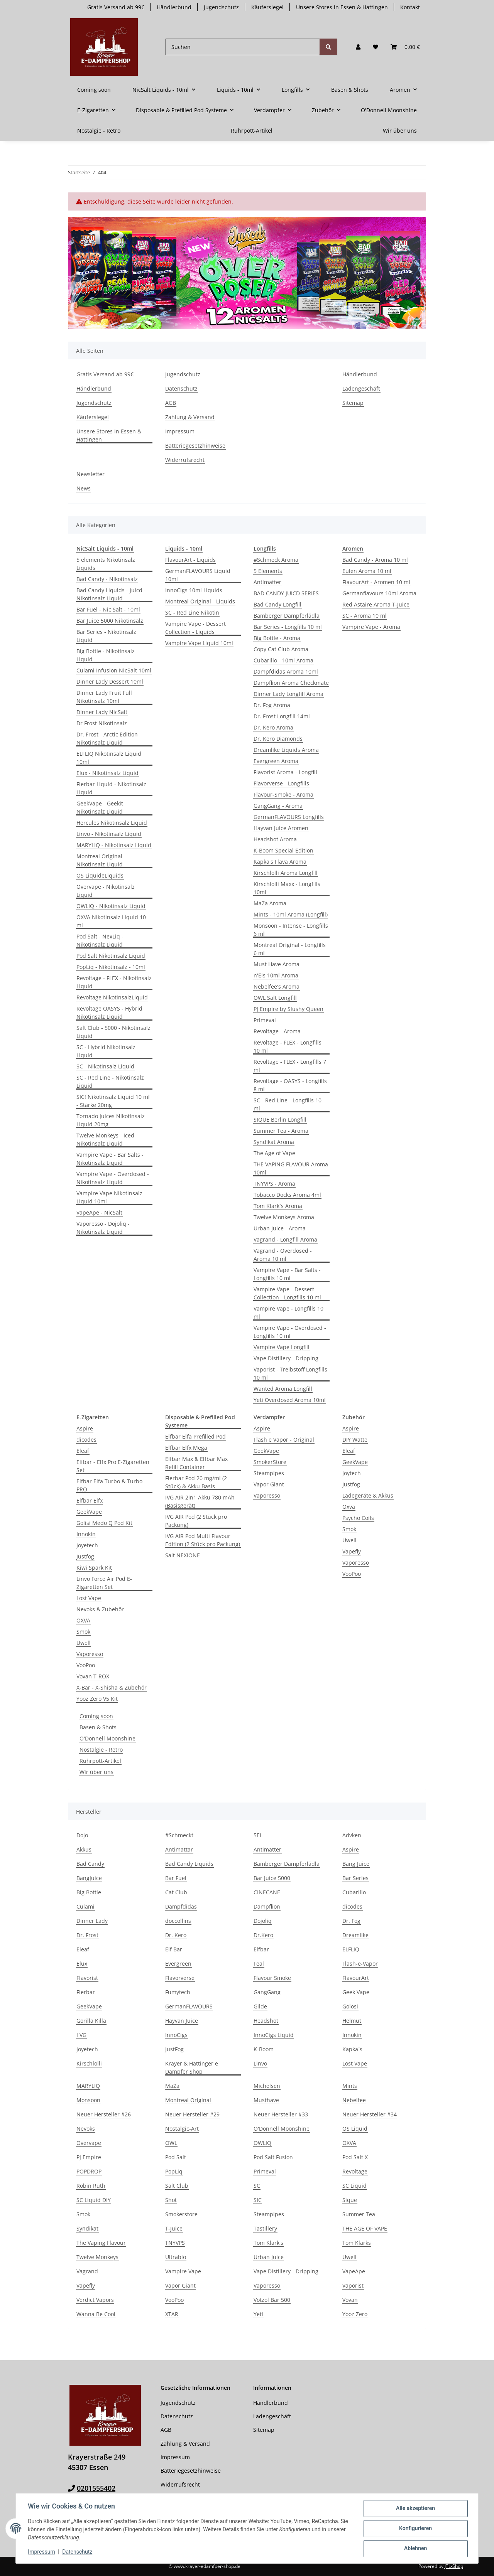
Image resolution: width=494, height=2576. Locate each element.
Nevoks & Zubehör (100, 1609)
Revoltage (354, 2171)
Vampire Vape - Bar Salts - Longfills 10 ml (287, 1274)
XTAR (171, 2314)
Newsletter (90, 474)
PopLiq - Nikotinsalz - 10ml (110, 966)
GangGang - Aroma (278, 805)
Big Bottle (88, 1892)
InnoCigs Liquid (274, 2035)
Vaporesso (89, 1654)
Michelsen (267, 2085)
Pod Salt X (355, 2157)
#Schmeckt (179, 1835)
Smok (83, 1631)
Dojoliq (263, 1920)
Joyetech (87, 1545)
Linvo (260, 2063)
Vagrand (87, 2271)
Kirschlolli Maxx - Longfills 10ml (287, 888)
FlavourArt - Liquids (190, 559)
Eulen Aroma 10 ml (366, 571)
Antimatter (267, 582)
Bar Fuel (175, 1878)
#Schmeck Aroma (276, 559)
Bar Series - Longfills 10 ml (288, 626)
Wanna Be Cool (95, 2314)
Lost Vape (88, 1598)
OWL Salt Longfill (275, 997)
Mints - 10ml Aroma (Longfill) (291, 914)
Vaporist (353, 2285)
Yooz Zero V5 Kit (97, 1698)
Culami (85, 1906)
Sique (349, 2200)
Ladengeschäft (361, 388)
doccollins (178, 1920)
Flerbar (85, 1992)
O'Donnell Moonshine (107, 1738)
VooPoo (85, 1665)
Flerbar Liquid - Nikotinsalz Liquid (111, 788)
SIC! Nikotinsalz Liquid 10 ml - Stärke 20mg (113, 1101)
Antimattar (179, 1849)
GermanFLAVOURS (189, 2006)
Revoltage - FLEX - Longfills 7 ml (290, 1065)
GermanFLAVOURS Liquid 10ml (197, 575)
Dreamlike (355, 1935)
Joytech (351, 1473)
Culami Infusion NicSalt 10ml (113, 670)
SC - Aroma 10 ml (364, 615)
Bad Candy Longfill (277, 604)
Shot (171, 2200)
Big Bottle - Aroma (277, 638)
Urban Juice (269, 2257)
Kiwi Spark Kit (94, 1567)
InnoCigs (176, 2035)
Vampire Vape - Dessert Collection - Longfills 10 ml (287, 1293)
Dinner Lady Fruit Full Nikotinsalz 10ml (104, 696)
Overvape (88, 2142)
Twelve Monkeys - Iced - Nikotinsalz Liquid (107, 1139)
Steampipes (269, 1473)
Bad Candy (90, 1863)
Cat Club (176, 1892)
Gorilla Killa (91, 2020)
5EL (258, 1835)
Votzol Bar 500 (272, 2299)
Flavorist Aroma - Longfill (285, 772)
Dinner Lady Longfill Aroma (288, 693)
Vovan (350, 2299)
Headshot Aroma (275, 839)
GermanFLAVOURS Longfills (289, 816)
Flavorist (87, 1977)
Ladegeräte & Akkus (367, 1495)
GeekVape (89, 1511)
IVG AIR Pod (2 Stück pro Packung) (196, 1520)
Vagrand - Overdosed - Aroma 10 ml (283, 1254)
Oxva (348, 1506)
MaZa (172, 2085)
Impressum (41, 2552)
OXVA (83, 1620)
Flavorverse (180, 1977)
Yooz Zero (354, 2314)
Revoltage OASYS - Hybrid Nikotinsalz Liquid (109, 1012)
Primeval (265, 1020)
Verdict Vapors (95, 2299)
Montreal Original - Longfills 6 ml (290, 949)
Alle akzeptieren (415, 2508)
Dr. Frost (87, 1935)
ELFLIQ (350, 1949)
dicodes (86, 1439)
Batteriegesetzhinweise (195, 445)
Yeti (258, 2314)
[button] (358, 47)
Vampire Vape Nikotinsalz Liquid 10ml (109, 1197)
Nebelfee (354, 2100)
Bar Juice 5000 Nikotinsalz (109, 620)
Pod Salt (175, 2157)
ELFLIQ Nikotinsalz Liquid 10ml (108, 757)
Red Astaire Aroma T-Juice (375, 604)
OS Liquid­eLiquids (100, 875)
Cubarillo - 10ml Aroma (283, 660)
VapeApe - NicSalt (99, 1212)
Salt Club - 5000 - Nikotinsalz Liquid (113, 1031)
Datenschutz (78, 2552)
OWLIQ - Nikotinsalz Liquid (110, 906)
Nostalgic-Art (182, 2128)
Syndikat (87, 2228)
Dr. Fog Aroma (272, 705)
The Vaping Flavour (101, 2242)
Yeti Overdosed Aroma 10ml (290, 1399)
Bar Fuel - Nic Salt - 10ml (108, 609)
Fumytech (177, 1992)
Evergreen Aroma (276, 761)
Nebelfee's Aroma (276, 986)
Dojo (82, 1835)
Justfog (85, 1556)
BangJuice (89, 1878)
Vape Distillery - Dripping (286, 1358)
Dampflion (267, 1906)
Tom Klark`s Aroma (278, 1206)
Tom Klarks (356, 2242)
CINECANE (267, 1892)
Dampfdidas (181, 1906)
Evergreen (178, 1963)
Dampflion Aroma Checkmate (291, 682)
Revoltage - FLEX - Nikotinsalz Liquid (114, 982)
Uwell (83, 1642)
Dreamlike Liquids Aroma (286, 749)
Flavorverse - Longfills (281, 783)
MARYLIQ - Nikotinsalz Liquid (113, 845)
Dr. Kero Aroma (273, 727)
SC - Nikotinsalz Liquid (105, 1066)
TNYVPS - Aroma (274, 1183)
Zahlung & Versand (190, 417)
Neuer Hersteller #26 (103, 2114)
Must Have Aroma (276, 964)
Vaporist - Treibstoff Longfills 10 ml (290, 1373)
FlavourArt (355, 1977)
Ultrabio (175, 2257)
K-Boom (264, 2049)
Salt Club (176, 2185)
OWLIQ (262, 2142)
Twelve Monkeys (97, 2257)
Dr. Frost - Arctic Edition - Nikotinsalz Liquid (108, 738)
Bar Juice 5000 (272, 1878)
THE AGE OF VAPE (364, 2228)
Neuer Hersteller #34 (369, 2114)
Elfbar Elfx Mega (186, 1447)
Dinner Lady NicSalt (101, 712)
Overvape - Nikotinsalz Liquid (105, 890)
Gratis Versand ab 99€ (115, 7)
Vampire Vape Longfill (282, 1347)
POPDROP (89, 2171)
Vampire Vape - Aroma (371, 626)
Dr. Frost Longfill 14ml (282, 716)
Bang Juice (355, 1863)
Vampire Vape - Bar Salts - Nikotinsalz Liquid (110, 1158)
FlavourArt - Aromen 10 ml (376, 582)
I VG (81, 2035)
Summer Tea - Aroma (281, 1130)
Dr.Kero (263, 1935)
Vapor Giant (269, 1484)
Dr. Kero (175, 1935)
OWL (171, 2142)
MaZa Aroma (270, 903)
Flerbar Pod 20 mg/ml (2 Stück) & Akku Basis (196, 1482)
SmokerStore (270, 1462)
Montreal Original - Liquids (200, 601)
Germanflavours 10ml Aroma (379, 593)
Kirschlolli (89, 2063)
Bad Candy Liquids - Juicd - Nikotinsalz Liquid (111, 594)
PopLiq (174, 2171)
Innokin (86, 1534)
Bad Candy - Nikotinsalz (107, 579)
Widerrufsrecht (185, 459)
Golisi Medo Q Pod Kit (104, 1522)
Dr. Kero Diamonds (278, 738)
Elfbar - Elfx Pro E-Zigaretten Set (112, 1466)
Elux (81, 1963)
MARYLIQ (88, 2085)
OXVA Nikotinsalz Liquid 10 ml (111, 921)
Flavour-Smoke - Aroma (283, 794)
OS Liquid (354, 2128)
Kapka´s (352, 2049)
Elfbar (261, 1949)
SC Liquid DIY (93, 2200)
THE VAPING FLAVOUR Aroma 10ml (291, 1168)
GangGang (267, 1992)
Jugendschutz (221, 7)
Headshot (266, 2020)
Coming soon (96, 1716)
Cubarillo (354, 1892)
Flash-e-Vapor (360, 1963)
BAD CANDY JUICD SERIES (286, 593)
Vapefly (351, 1551)
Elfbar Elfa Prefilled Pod (195, 1436)
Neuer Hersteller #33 (281, 2114)
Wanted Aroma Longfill (283, 1388)
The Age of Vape (274, 1153)
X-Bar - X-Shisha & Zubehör (111, 1687)
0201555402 (96, 2488)
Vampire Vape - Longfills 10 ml (288, 1312)
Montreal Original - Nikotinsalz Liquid (101, 860)
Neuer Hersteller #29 (192, 2114)
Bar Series (355, 1878)
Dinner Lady (92, 1920)
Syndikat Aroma (274, 1142)
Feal (259, 1963)
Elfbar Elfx (89, 1500)
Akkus (83, 1849)
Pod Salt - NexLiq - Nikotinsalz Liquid (100, 940)
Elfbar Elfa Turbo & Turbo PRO (109, 1485)
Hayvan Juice (181, 2020)
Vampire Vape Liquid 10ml (199, 643)
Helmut (351, 2020)
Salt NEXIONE (182, 1555)
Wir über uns (96, 1772)
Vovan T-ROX (92, 1676)
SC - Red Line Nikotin (192, 612)
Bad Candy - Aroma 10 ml (375, 559)
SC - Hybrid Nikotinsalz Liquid (105, 1051)
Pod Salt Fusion (273, 2157)
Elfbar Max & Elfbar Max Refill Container (196, 1463)
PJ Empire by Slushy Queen (288, 1009)
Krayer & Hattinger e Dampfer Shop (191, 2067)
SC (257, 2185)
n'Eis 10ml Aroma (276, 975)
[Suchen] (242, 47)
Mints (349, 2085)
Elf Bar (173, 1949)
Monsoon (88, 2100)
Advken (351, 1835)
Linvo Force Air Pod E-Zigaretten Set (104, 1582)
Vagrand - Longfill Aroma (285, 1239)
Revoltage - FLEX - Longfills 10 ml (287, 1046)
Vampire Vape (183, 2271)
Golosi (350, 2006)
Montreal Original (188, 2100)
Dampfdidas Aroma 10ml (286, 671)
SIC (258, 2200)
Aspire (84, 1428)
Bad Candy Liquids (189, 1863)
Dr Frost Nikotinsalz (101, 723)
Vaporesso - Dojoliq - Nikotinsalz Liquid (103, 1227)
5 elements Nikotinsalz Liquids (105, 563)
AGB (170, 402)
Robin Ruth (90, 2185)
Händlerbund (174, 7)
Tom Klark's (268, 2242)
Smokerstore (181, 2214)
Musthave (266, 2100)
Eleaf (82, 1450)
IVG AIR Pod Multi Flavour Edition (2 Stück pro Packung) (202, 1540)
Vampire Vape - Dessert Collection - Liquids (195, 627)
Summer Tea (358, 2214)
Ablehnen (415, 2549)
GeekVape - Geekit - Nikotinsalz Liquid (101, 807)
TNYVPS (175, 2242)
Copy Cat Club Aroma (281, 649)
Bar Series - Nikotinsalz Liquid (106, 636)
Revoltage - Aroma (277, 1031)
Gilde (260, 2006)
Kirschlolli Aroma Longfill (286, 872)
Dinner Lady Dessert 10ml (109, 681)
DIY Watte (354, 1439)
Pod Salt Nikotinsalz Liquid (110, 955)
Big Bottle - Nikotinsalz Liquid (105, 655)
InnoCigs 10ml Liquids (193, 590)
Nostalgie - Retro (101, 1749)
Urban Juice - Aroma (280, 1228)
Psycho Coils (358, 1517)
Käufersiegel (267, 7)
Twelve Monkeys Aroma (284, 1217)
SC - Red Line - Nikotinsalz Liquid (110, 1081)
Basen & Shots (98, 1727)
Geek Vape (355, 1992)
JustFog (174, 2049)
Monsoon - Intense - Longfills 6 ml (291, 929)
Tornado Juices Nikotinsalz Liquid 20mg (110, 1120)
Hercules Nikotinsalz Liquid (111, 822)
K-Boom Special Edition (283, 850)
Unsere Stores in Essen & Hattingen (342, 7)
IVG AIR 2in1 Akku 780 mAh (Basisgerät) (200, 1501)
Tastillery (265, 2228)
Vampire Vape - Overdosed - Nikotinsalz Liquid (112, 1178)
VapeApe (353, 2271)
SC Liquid (354, 2185)
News (83, 488)
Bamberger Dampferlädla (287, 615)
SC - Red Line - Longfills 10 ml (287, 1104)
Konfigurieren (415, 2528)
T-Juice (174, 2228)
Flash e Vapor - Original (284, 1439)
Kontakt (410, 7)
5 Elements (268, 571)
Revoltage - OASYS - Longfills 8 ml (290, 1085)
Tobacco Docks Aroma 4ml (287, 1194)
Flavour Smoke (272, 1977)
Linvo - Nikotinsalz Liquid (108, 833)
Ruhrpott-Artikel (100, 1760)
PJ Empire (88, 2157)
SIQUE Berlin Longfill (280, 1119)
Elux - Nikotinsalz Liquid (107, 773)
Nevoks (85, 2128)
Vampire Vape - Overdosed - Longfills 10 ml (290, 1331)
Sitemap (353, 402)
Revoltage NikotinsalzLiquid (112, 997)
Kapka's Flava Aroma (280, 861)
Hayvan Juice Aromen (281, 828)
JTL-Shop (454, 2566)
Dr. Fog (351, 1920)
